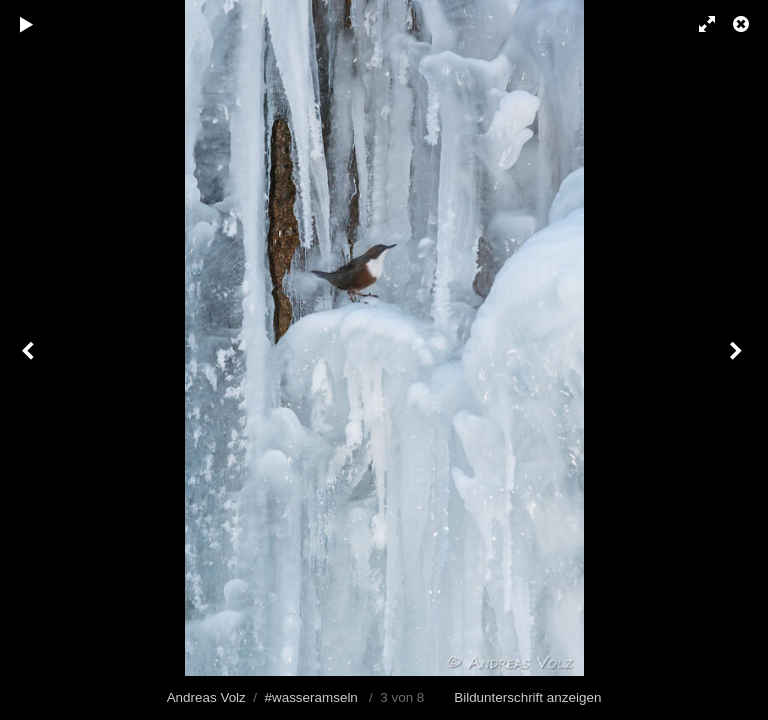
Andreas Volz (206, 697)
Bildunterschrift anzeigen (527, 697)
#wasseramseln (310, 697)
